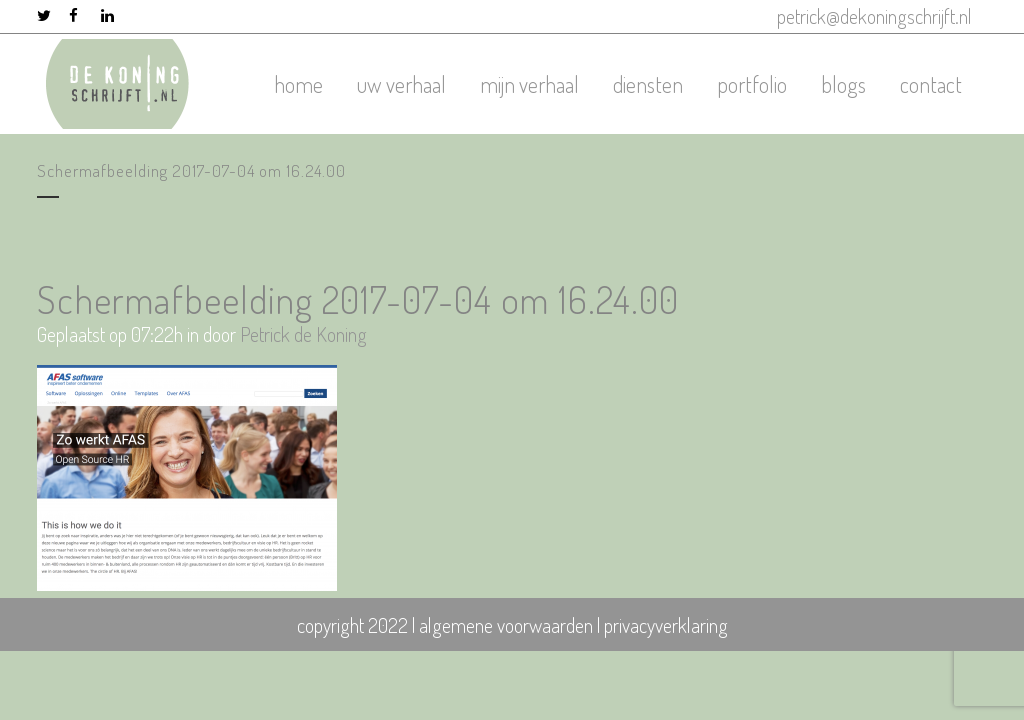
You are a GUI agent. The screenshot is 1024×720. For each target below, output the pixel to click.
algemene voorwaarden (506, 625)
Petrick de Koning (303, 334)
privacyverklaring (666, 625)
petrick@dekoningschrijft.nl (874, 16)
